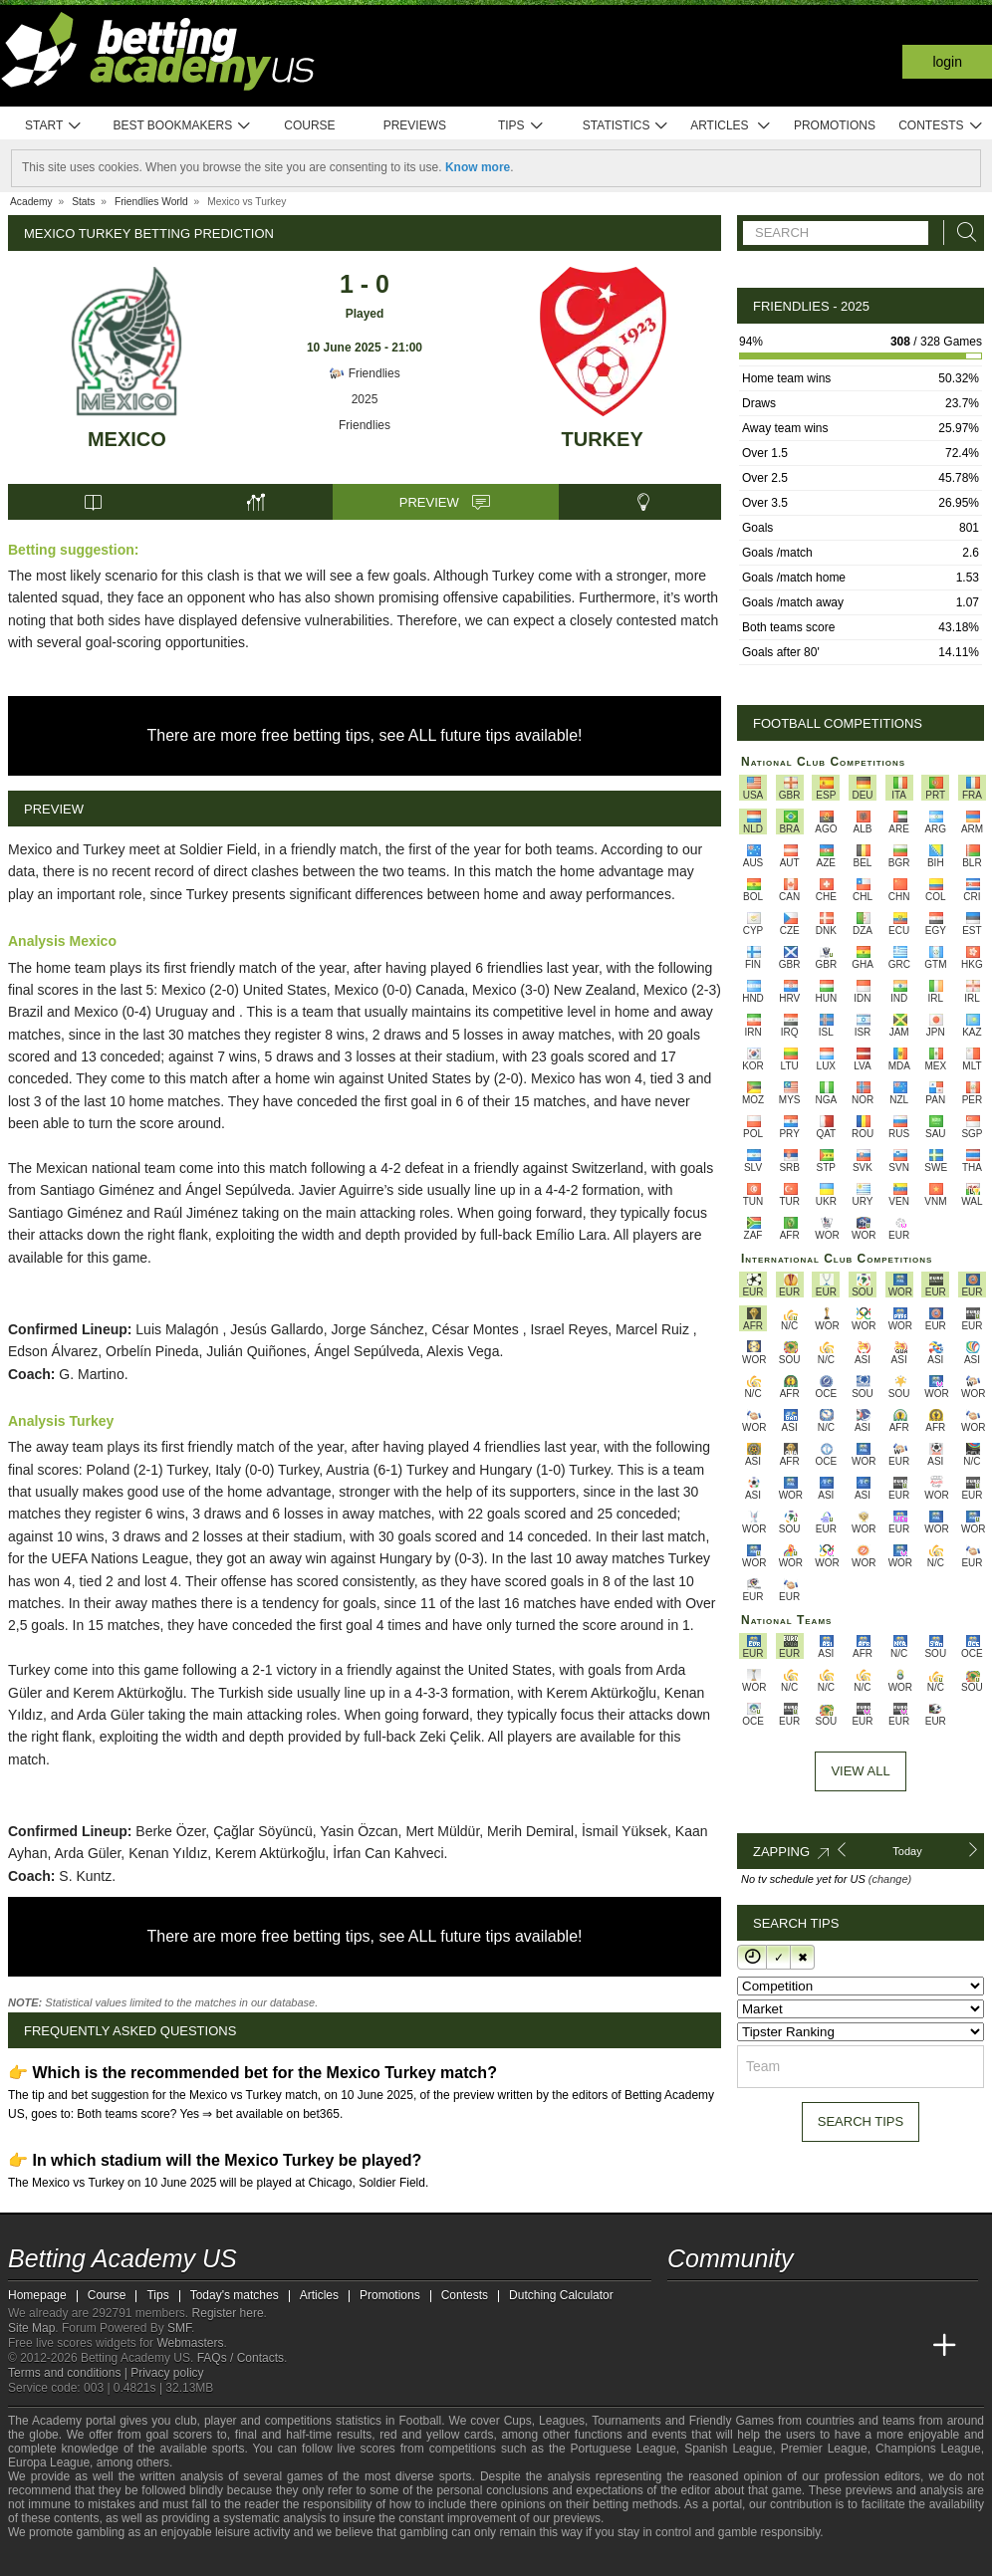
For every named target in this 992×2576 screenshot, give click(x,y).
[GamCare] (176, 2559)
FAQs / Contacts (240, 2358)
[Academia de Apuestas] (833, 2346)
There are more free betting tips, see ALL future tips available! (365, 735)
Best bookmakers (182, 125)
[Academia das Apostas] (721, 2346)
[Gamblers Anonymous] (229, 2558)
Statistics (626, 125)
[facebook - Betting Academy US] (759, 2304)
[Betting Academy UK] (907, 2346)
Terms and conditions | (69, 2373)
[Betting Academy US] (684, 2346)
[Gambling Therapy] (203, 2559)
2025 (365, 399)
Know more (477, 167)
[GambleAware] (59, 2559)
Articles (730, 125)
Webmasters (189, 2343)
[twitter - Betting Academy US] (684, 2304)
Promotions (834, 125)
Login (947, 62)
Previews (414, 125)
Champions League (928, 2449)
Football (419, 2421)
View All (860, 1770)
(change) (889, 1879)
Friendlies (364, 373)
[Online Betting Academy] (796, 2346)
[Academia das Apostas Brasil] (759, 2346)
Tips (521, 125)
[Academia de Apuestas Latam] (870, 2346)
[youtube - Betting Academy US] (721, 2304)
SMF (179, 2328)
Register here (228, 2313)
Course (309, 125)
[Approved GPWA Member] (138, 2559)
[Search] (961, 232)
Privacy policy (166, 2373)
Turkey (602, 439)
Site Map (31, 2328)
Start (54, 125)
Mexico (127, 439)
